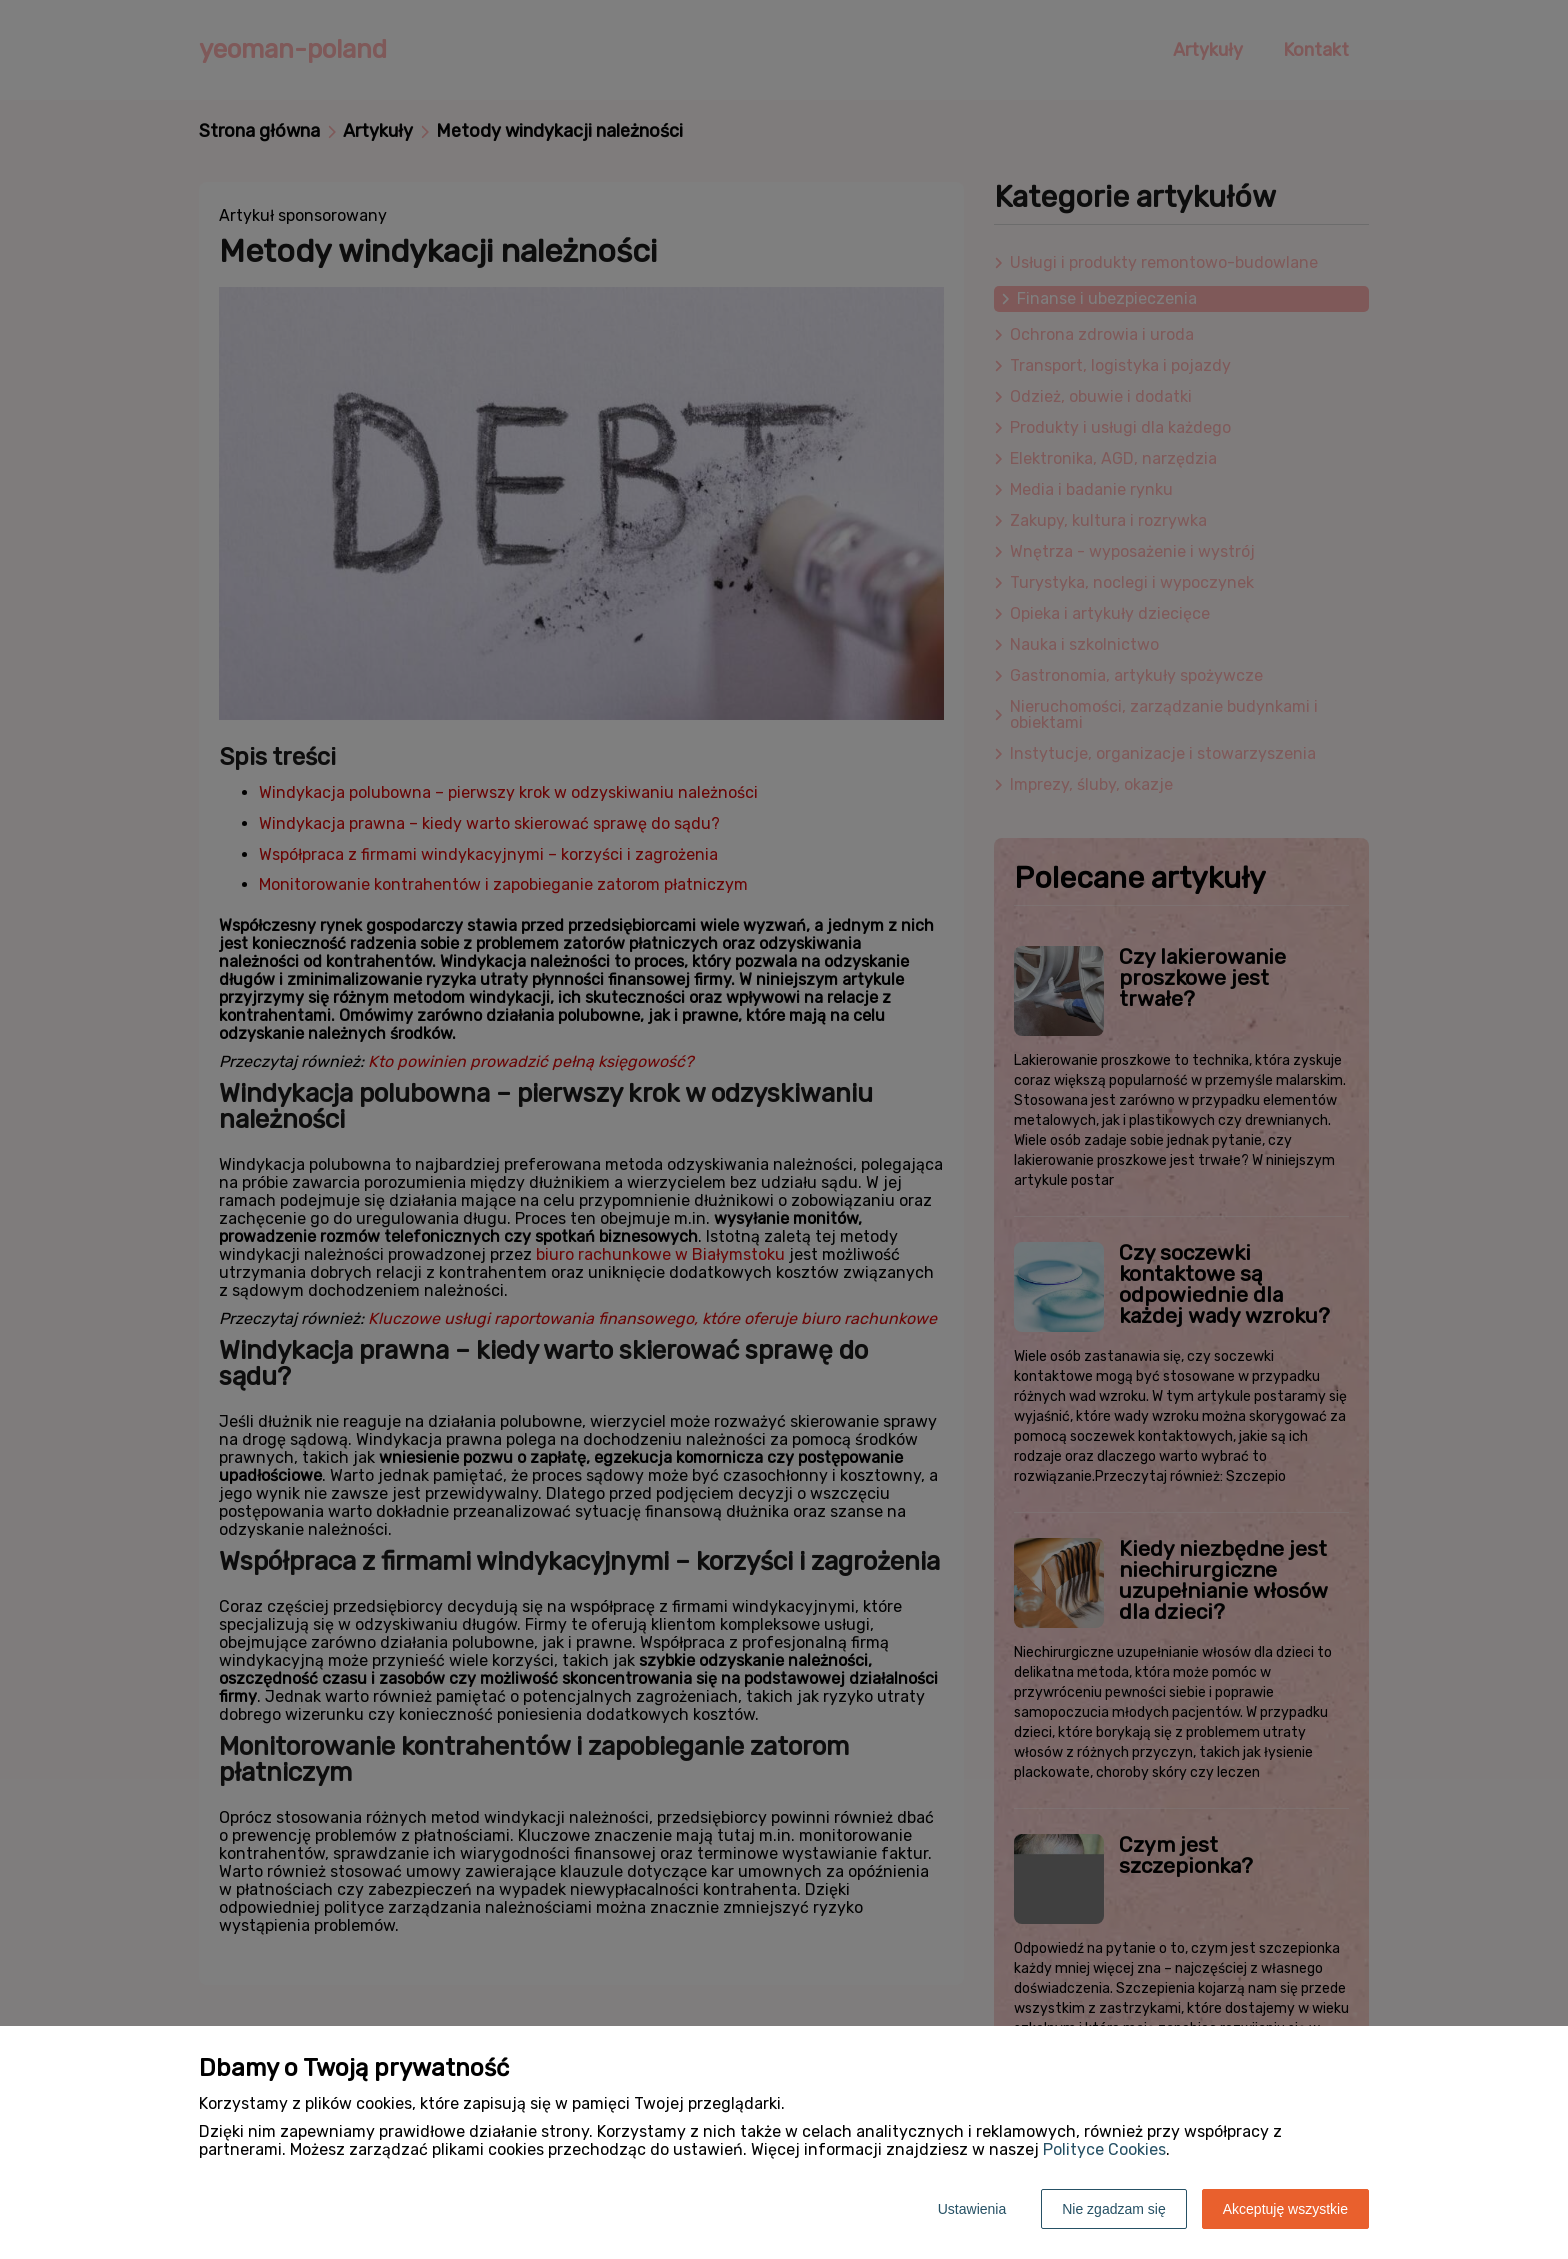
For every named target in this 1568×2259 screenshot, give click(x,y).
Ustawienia (972, 2209)
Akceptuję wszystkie (1285, 2209)
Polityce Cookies (1104, 2149)
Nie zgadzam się (1114, 2209)
